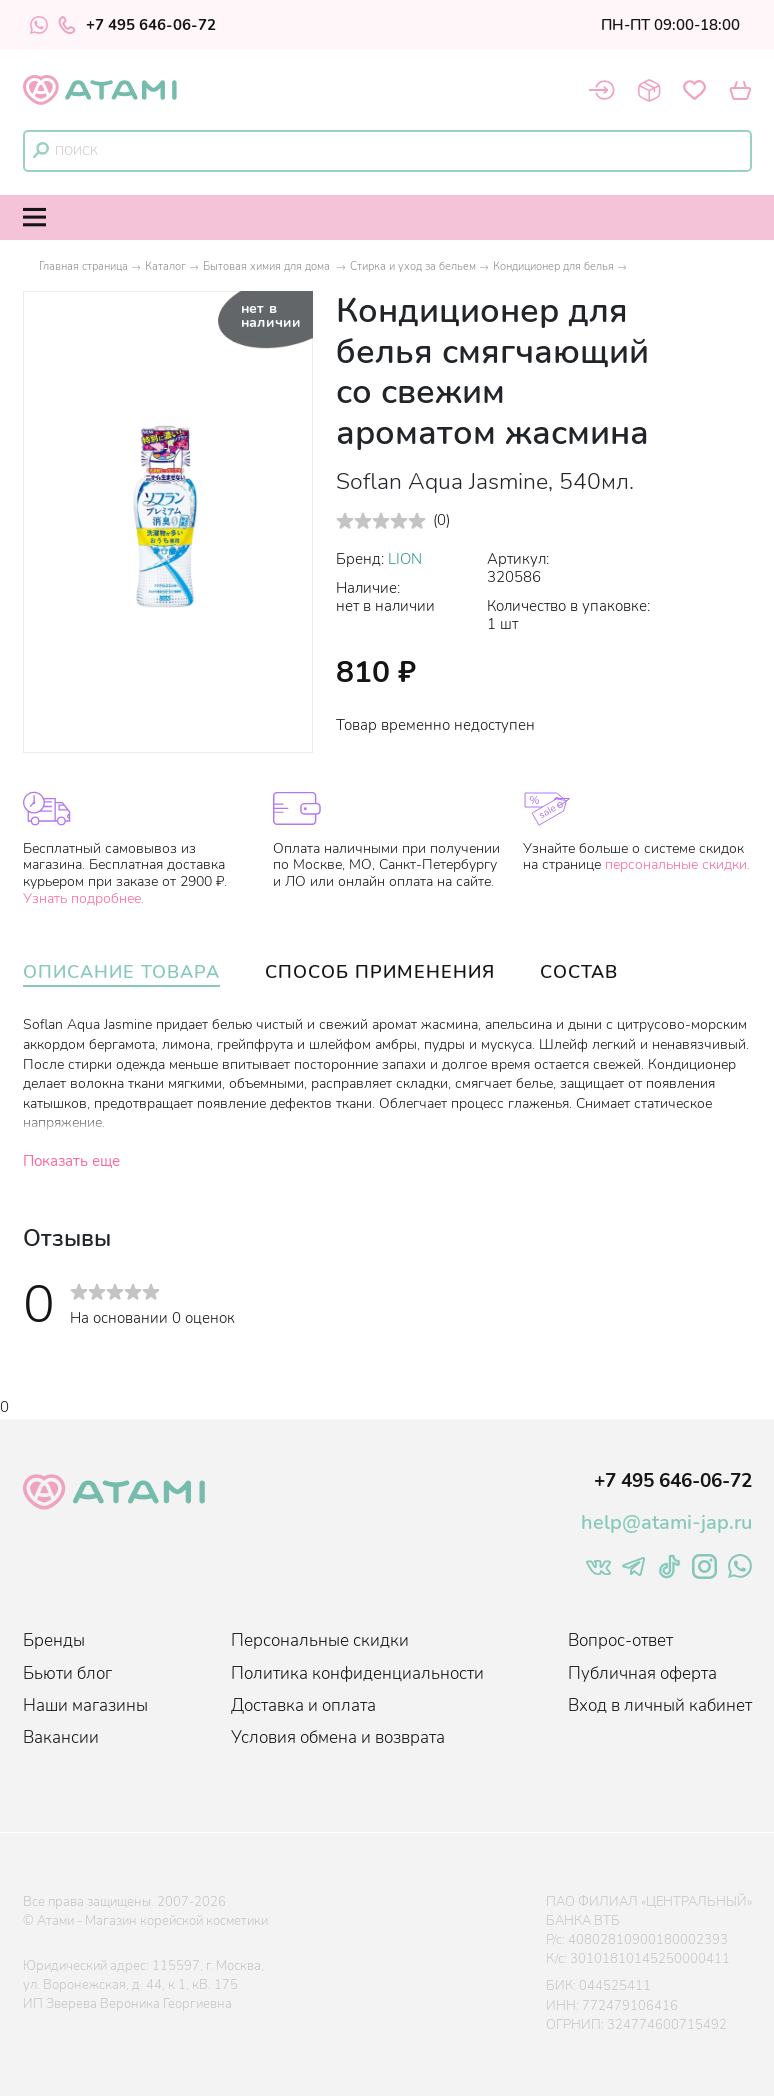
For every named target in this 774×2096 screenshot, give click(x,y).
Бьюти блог (67, 1673)
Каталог (165, 266)
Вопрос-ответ (620, 1640)
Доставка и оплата (303, 1705)
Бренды (54, 1640)
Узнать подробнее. (83, 898)
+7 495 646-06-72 (137, 25)
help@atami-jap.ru (666, 1522)
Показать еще (71, 1161)
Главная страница (83, 266)
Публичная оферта (642, 1673)
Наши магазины (85, 1705)
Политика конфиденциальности (357, 1673)
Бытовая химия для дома (268, 266)
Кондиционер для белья (553, 266)
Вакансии (61, 1737)
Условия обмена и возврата (338, 1737)
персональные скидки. (677, 864)
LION (405, 559)
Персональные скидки (320, 1640)
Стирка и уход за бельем (413, 266)
